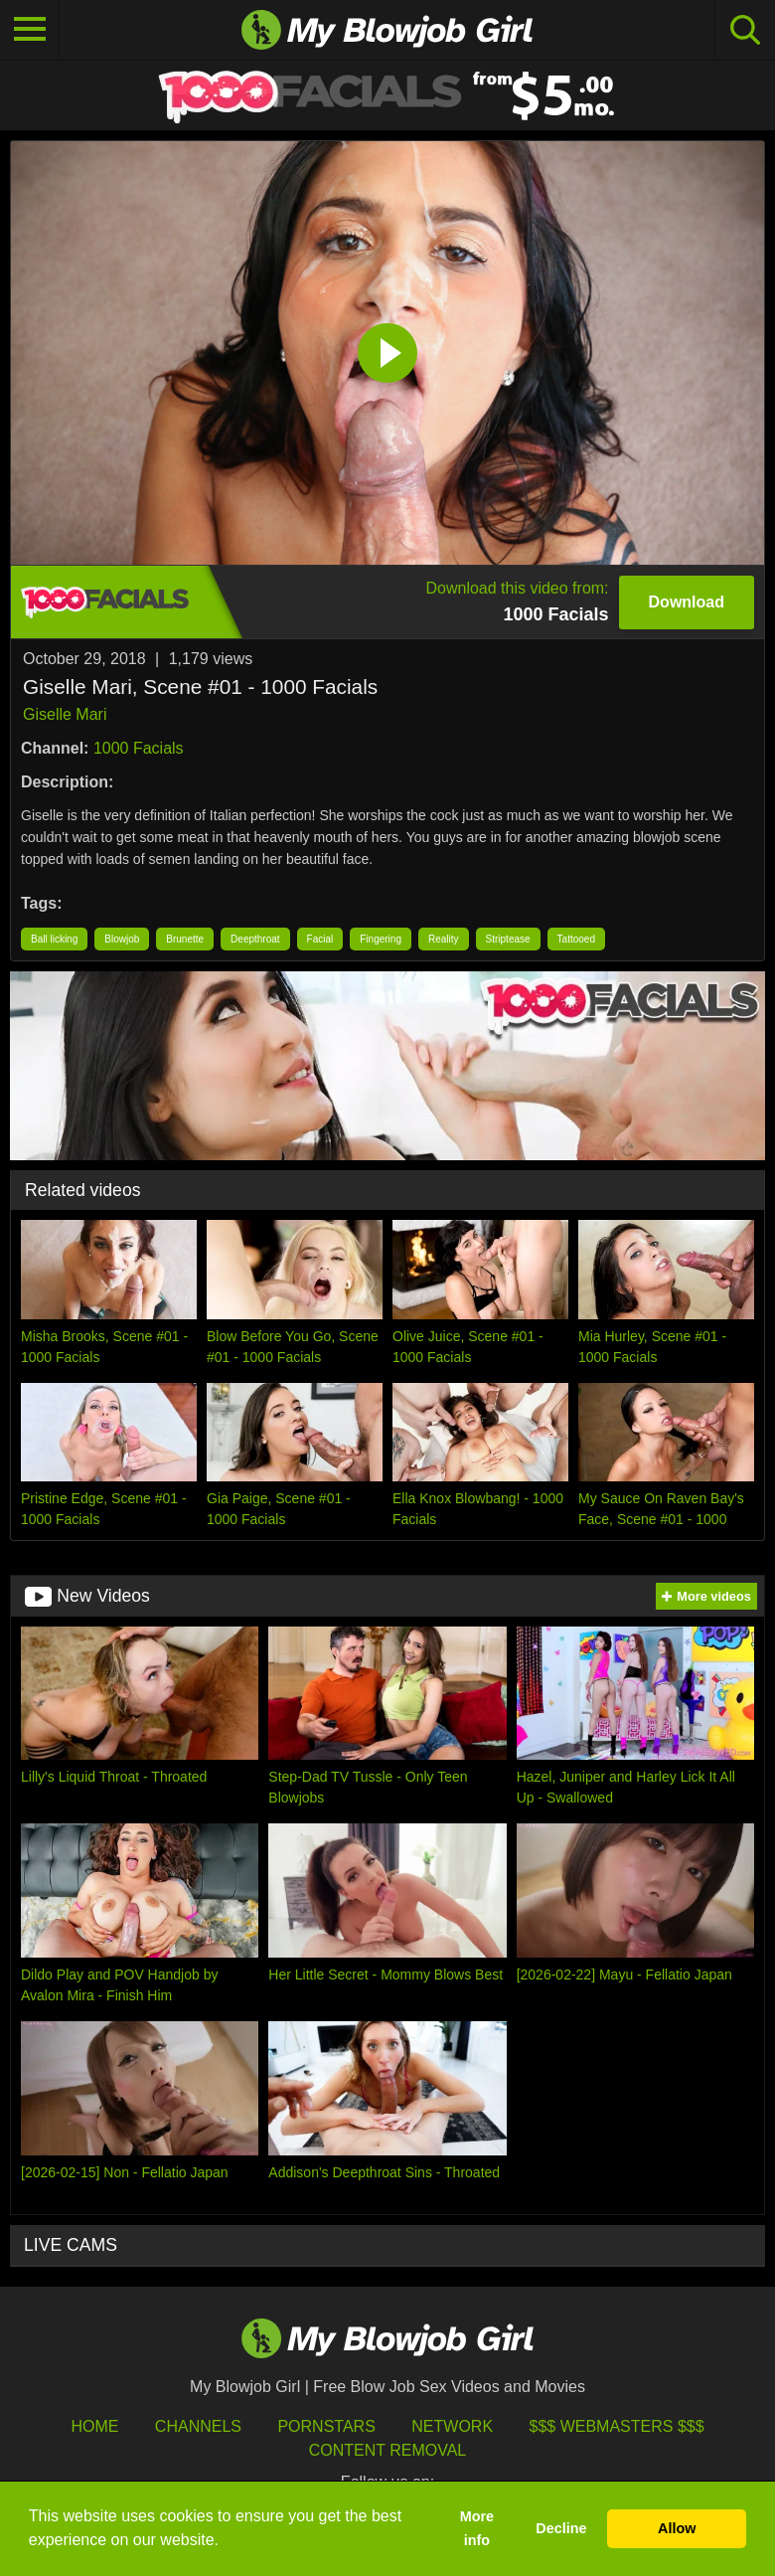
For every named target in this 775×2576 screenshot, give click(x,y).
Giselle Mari (64, 714)
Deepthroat (255, 939)
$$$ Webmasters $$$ (617, 2426)
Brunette (185, 939)
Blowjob (121, 939)
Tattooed (576, 939)
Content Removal (388, 2450)
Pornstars (326, 2426)
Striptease (508, 939)
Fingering (380, 939)
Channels (198, 2426)
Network (452, 2426)
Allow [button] (677, 2528)
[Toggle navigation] (30, 30)
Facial (320, 939)
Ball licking (54, 939)
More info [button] (477, 2528)
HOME (94, 2426)
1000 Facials (138, 748)
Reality (443, 939)
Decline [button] (561, 2528)
